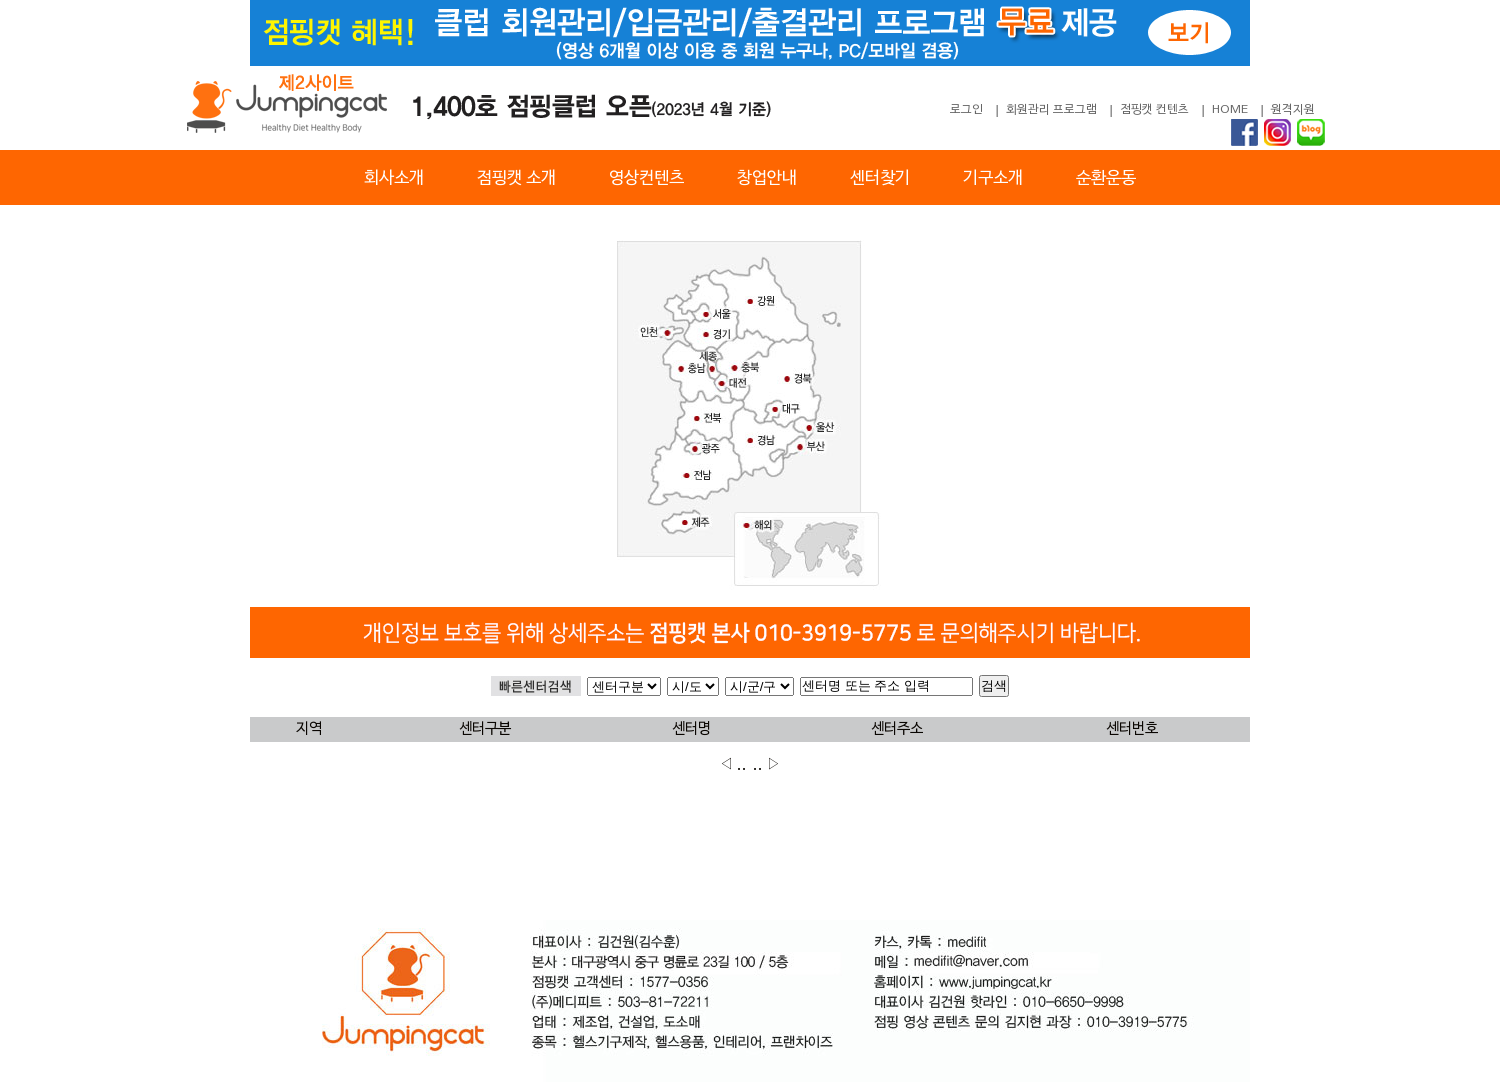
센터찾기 (880, 178)
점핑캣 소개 (516, 178)
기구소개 (993, 178)
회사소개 (394, 178)
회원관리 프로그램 (1051, 110)
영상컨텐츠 (646, 178)
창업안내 (767, 178)
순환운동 (1106, 178)
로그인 (966, 110)
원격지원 (1293, 110)
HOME (1230, 110)
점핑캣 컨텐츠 (1154, 110)
